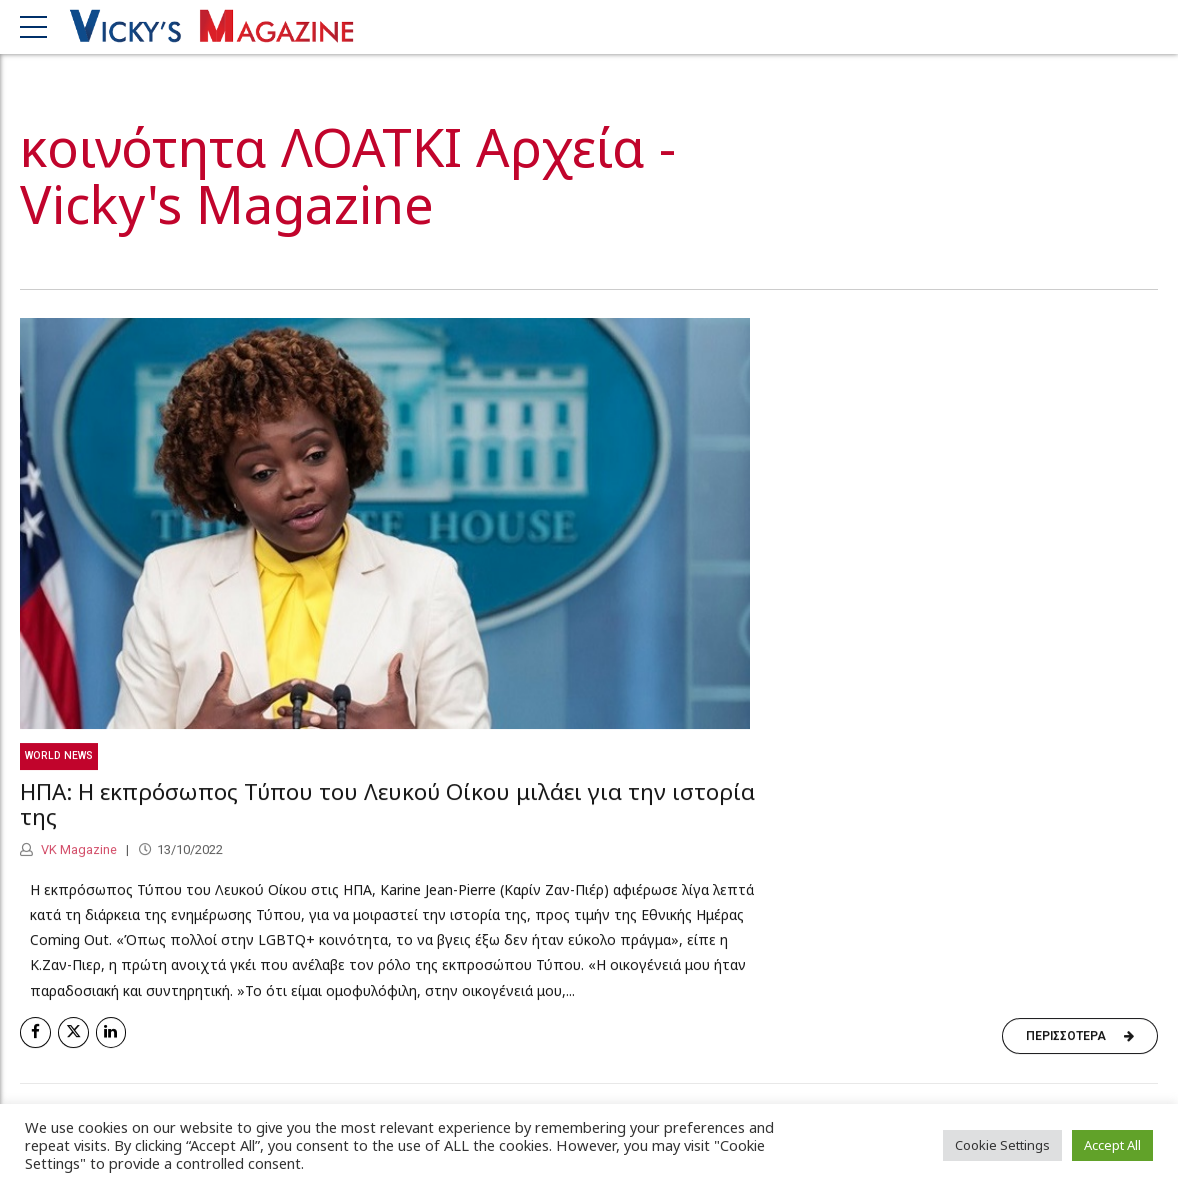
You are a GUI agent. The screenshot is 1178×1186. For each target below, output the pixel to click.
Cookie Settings (1002, 1145)
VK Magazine (77, 850)
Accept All (1112, 1145)
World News (59, 756)
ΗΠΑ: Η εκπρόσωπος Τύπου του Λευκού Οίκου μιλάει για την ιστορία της (387, 805)
